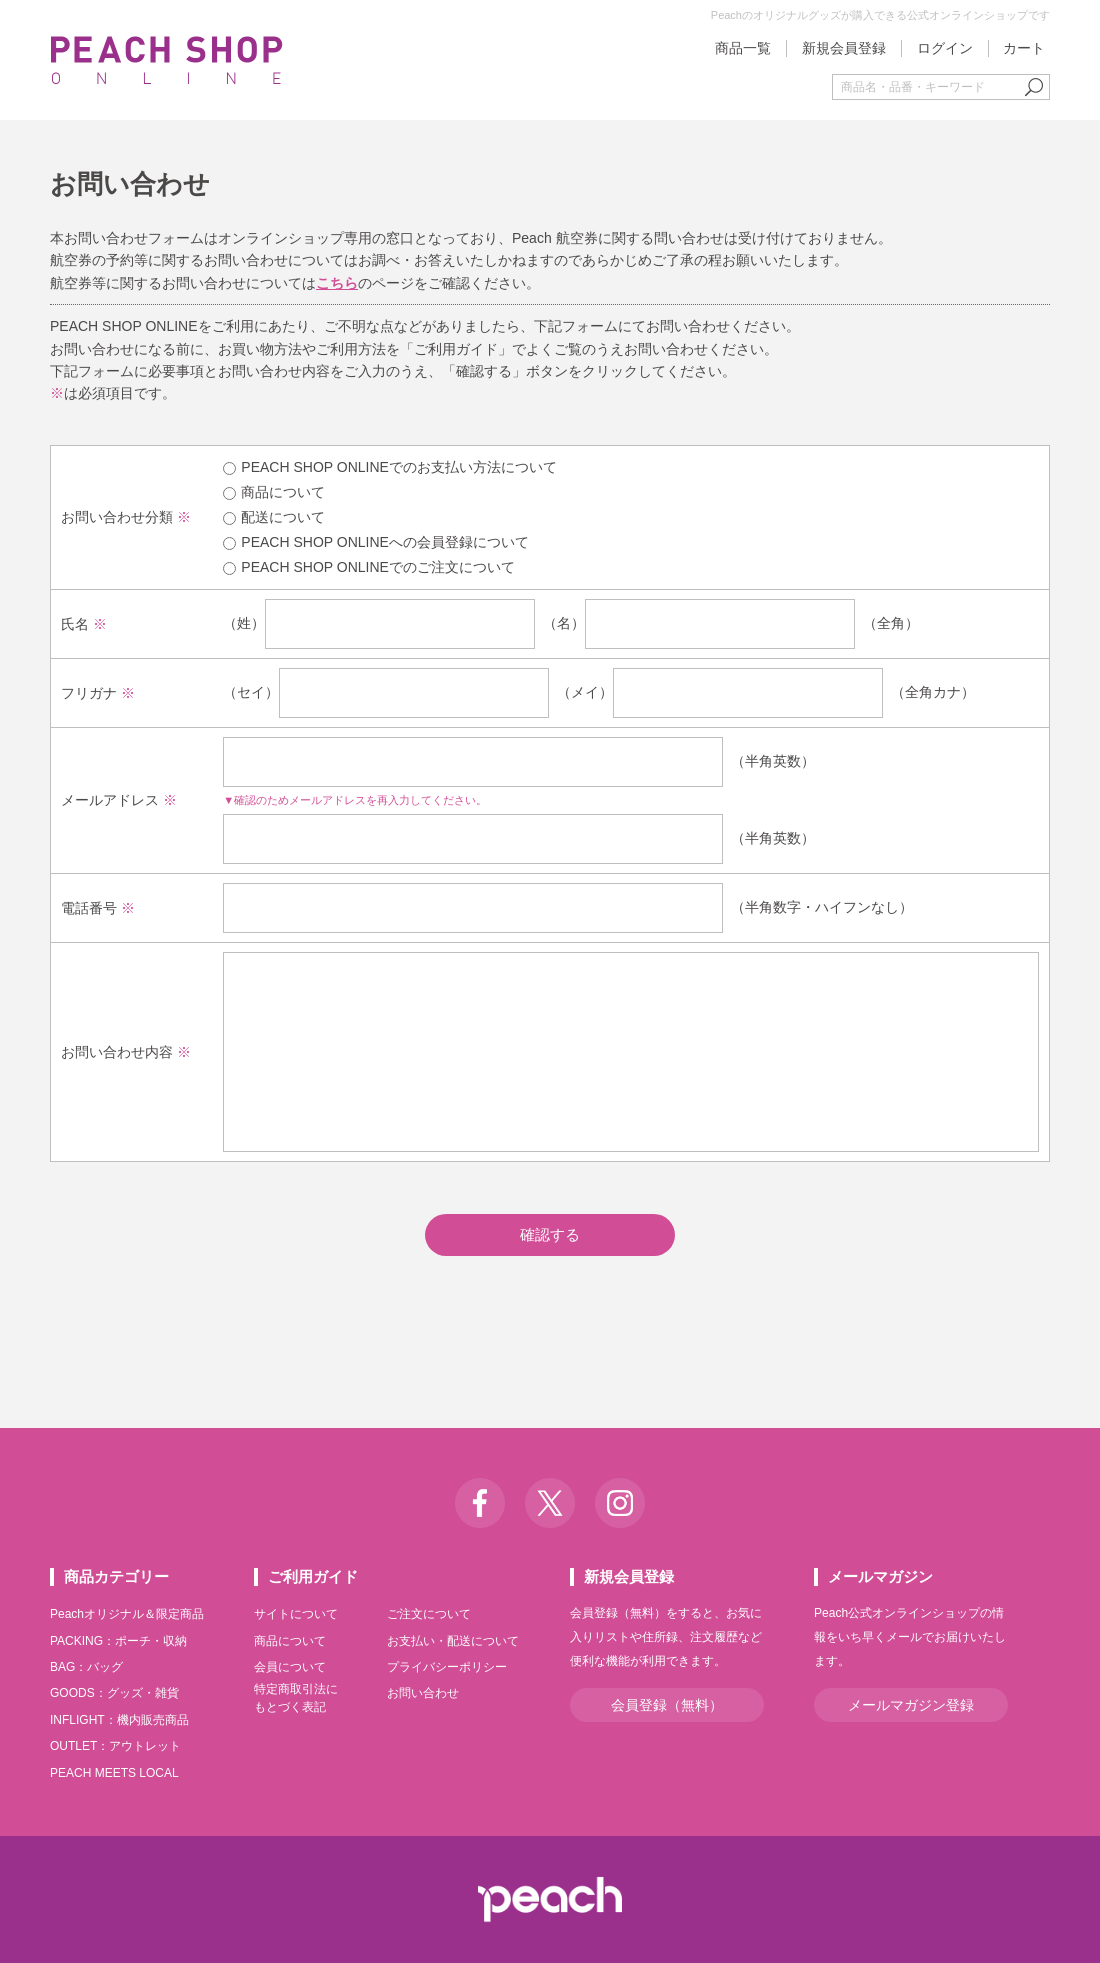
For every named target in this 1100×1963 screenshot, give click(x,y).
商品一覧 (743, 48)
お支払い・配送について (453, 1641)
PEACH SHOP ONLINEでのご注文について (369, 567)
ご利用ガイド (313, 1576)
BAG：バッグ (86, 1667)
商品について (274, 492)
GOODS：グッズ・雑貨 (114, 1693)
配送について (274, 517)
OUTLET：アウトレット (115, 1746)
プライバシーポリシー (447, 1667)
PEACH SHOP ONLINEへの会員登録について (376, 542)
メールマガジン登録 (911, 1705)
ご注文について (429, 1614)
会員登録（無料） (667, 1705)
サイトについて (296, 1614)
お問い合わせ (423, 1693)
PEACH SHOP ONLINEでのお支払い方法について (390, 467)
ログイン (945, 48)
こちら (337, 283)
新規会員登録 (844, 48)
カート (1024, 48)
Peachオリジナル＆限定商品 (127, 1614)
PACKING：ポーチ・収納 (118, 1641)
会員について (290, 1667)
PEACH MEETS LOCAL (114, 1773)
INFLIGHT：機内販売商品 (119, 1720)
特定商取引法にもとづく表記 (296, 1698)
